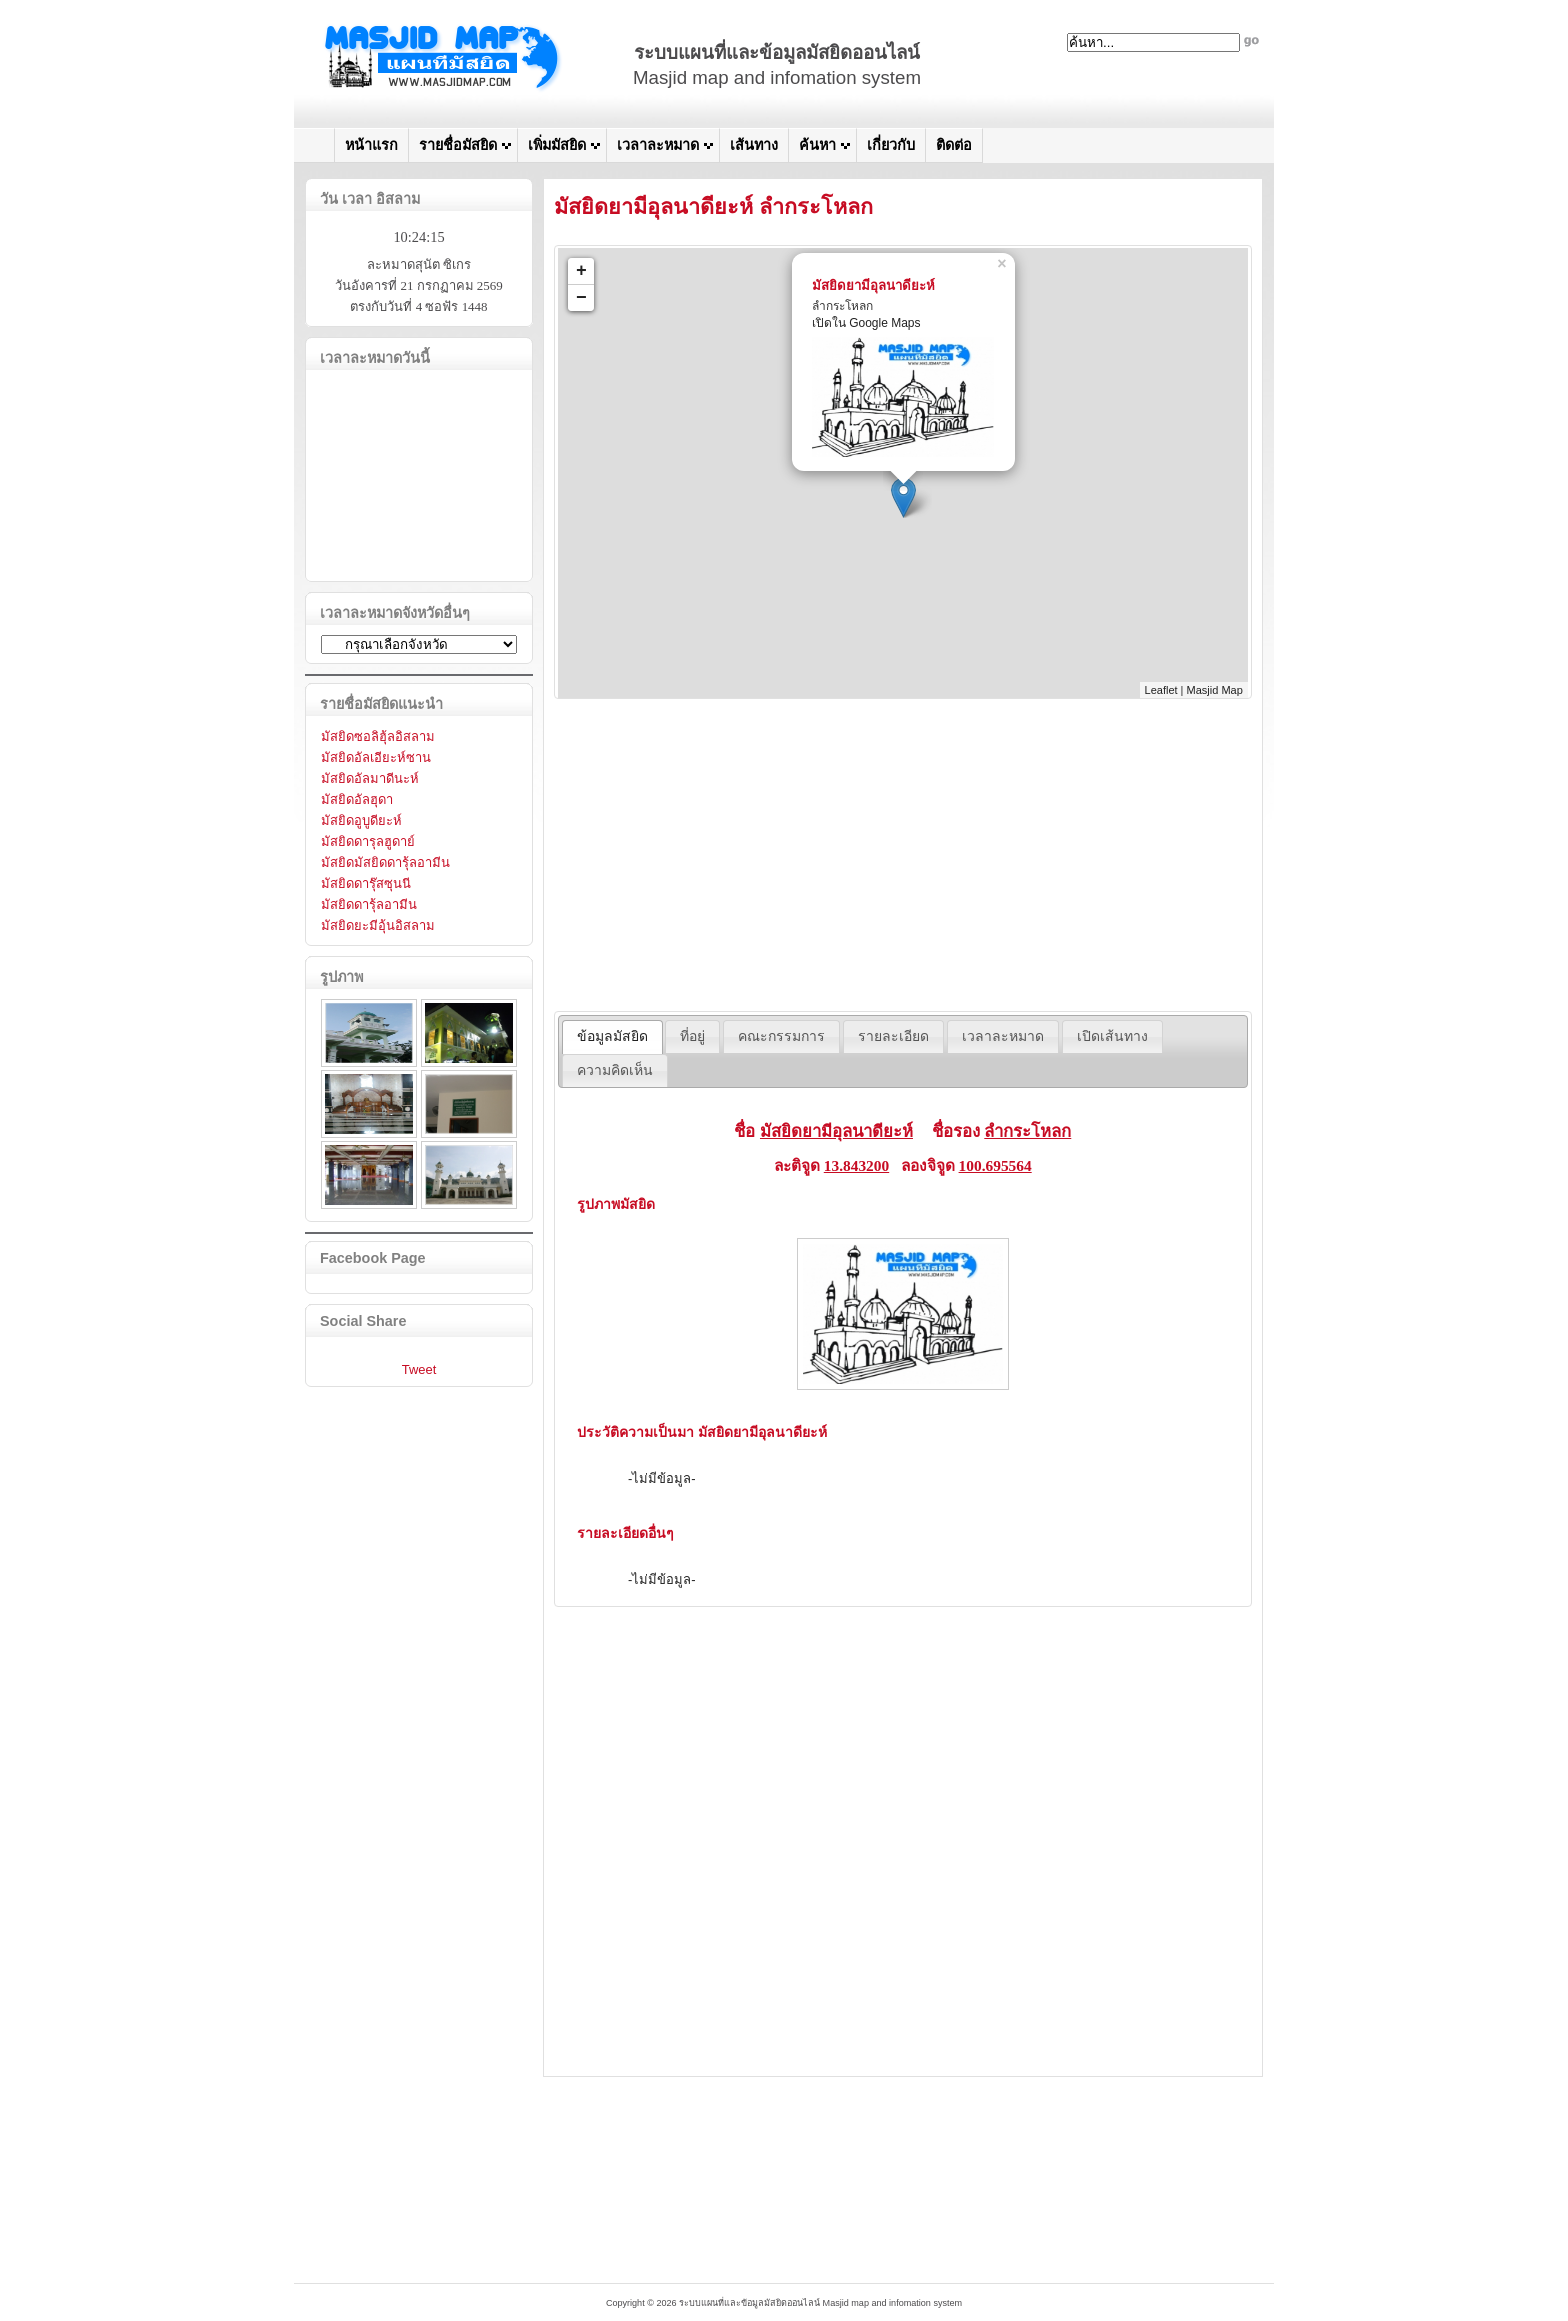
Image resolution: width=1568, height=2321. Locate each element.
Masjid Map (1215, 690)
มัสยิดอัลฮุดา (357, 799)
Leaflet (1161, 690)
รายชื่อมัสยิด (458, 145)
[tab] (612, 1037)
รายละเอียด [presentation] (893, 1036)
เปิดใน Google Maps (866, 323)
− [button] (581, 298)
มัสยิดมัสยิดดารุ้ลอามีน (385, 862)
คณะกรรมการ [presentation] (781, 1036)
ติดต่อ (954, 145)
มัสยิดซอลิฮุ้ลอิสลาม (378, 736)
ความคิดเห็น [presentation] (615, 1070)
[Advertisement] (903, 855)
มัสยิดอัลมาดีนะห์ (370, 778)
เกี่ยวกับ (891, 145)
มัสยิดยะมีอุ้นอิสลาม (378, 925)
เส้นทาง (754, 145)
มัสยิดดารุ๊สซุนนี (366, 883)
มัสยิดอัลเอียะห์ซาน (376, 757)
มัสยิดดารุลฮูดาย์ (368, 841)
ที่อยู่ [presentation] (692, 1036)
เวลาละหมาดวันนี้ (375, 358)
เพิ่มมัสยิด (557, 145)
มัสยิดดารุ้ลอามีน (369, 904)
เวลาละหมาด (658, 145)
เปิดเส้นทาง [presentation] (1112, 1036)
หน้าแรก (371, 145)
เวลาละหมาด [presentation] (1003, 1036)
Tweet (419, 1369)
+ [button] (581, 271)
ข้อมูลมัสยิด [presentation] (612, 1036)
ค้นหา (817, 145)
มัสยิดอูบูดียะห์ (361, 820)
